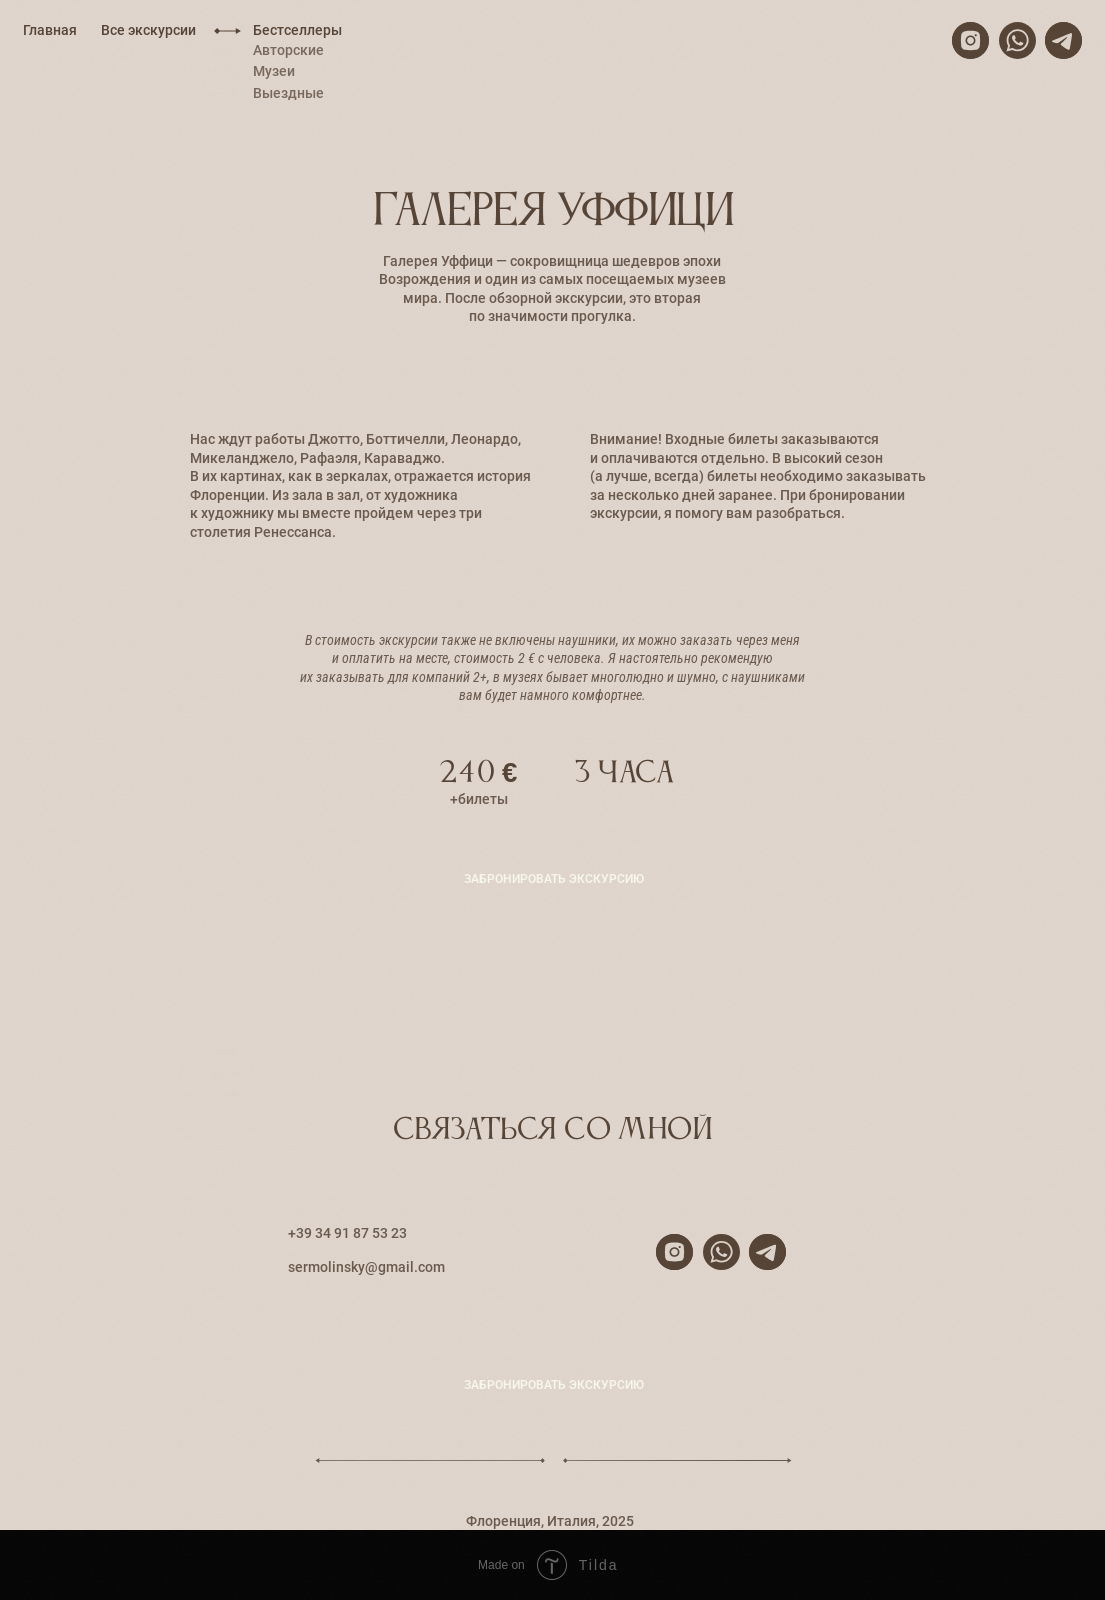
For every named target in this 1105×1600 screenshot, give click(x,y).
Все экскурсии (148, 30)
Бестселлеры (297, 30)
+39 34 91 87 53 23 (347, 1233)
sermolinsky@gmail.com (366, 1267)
